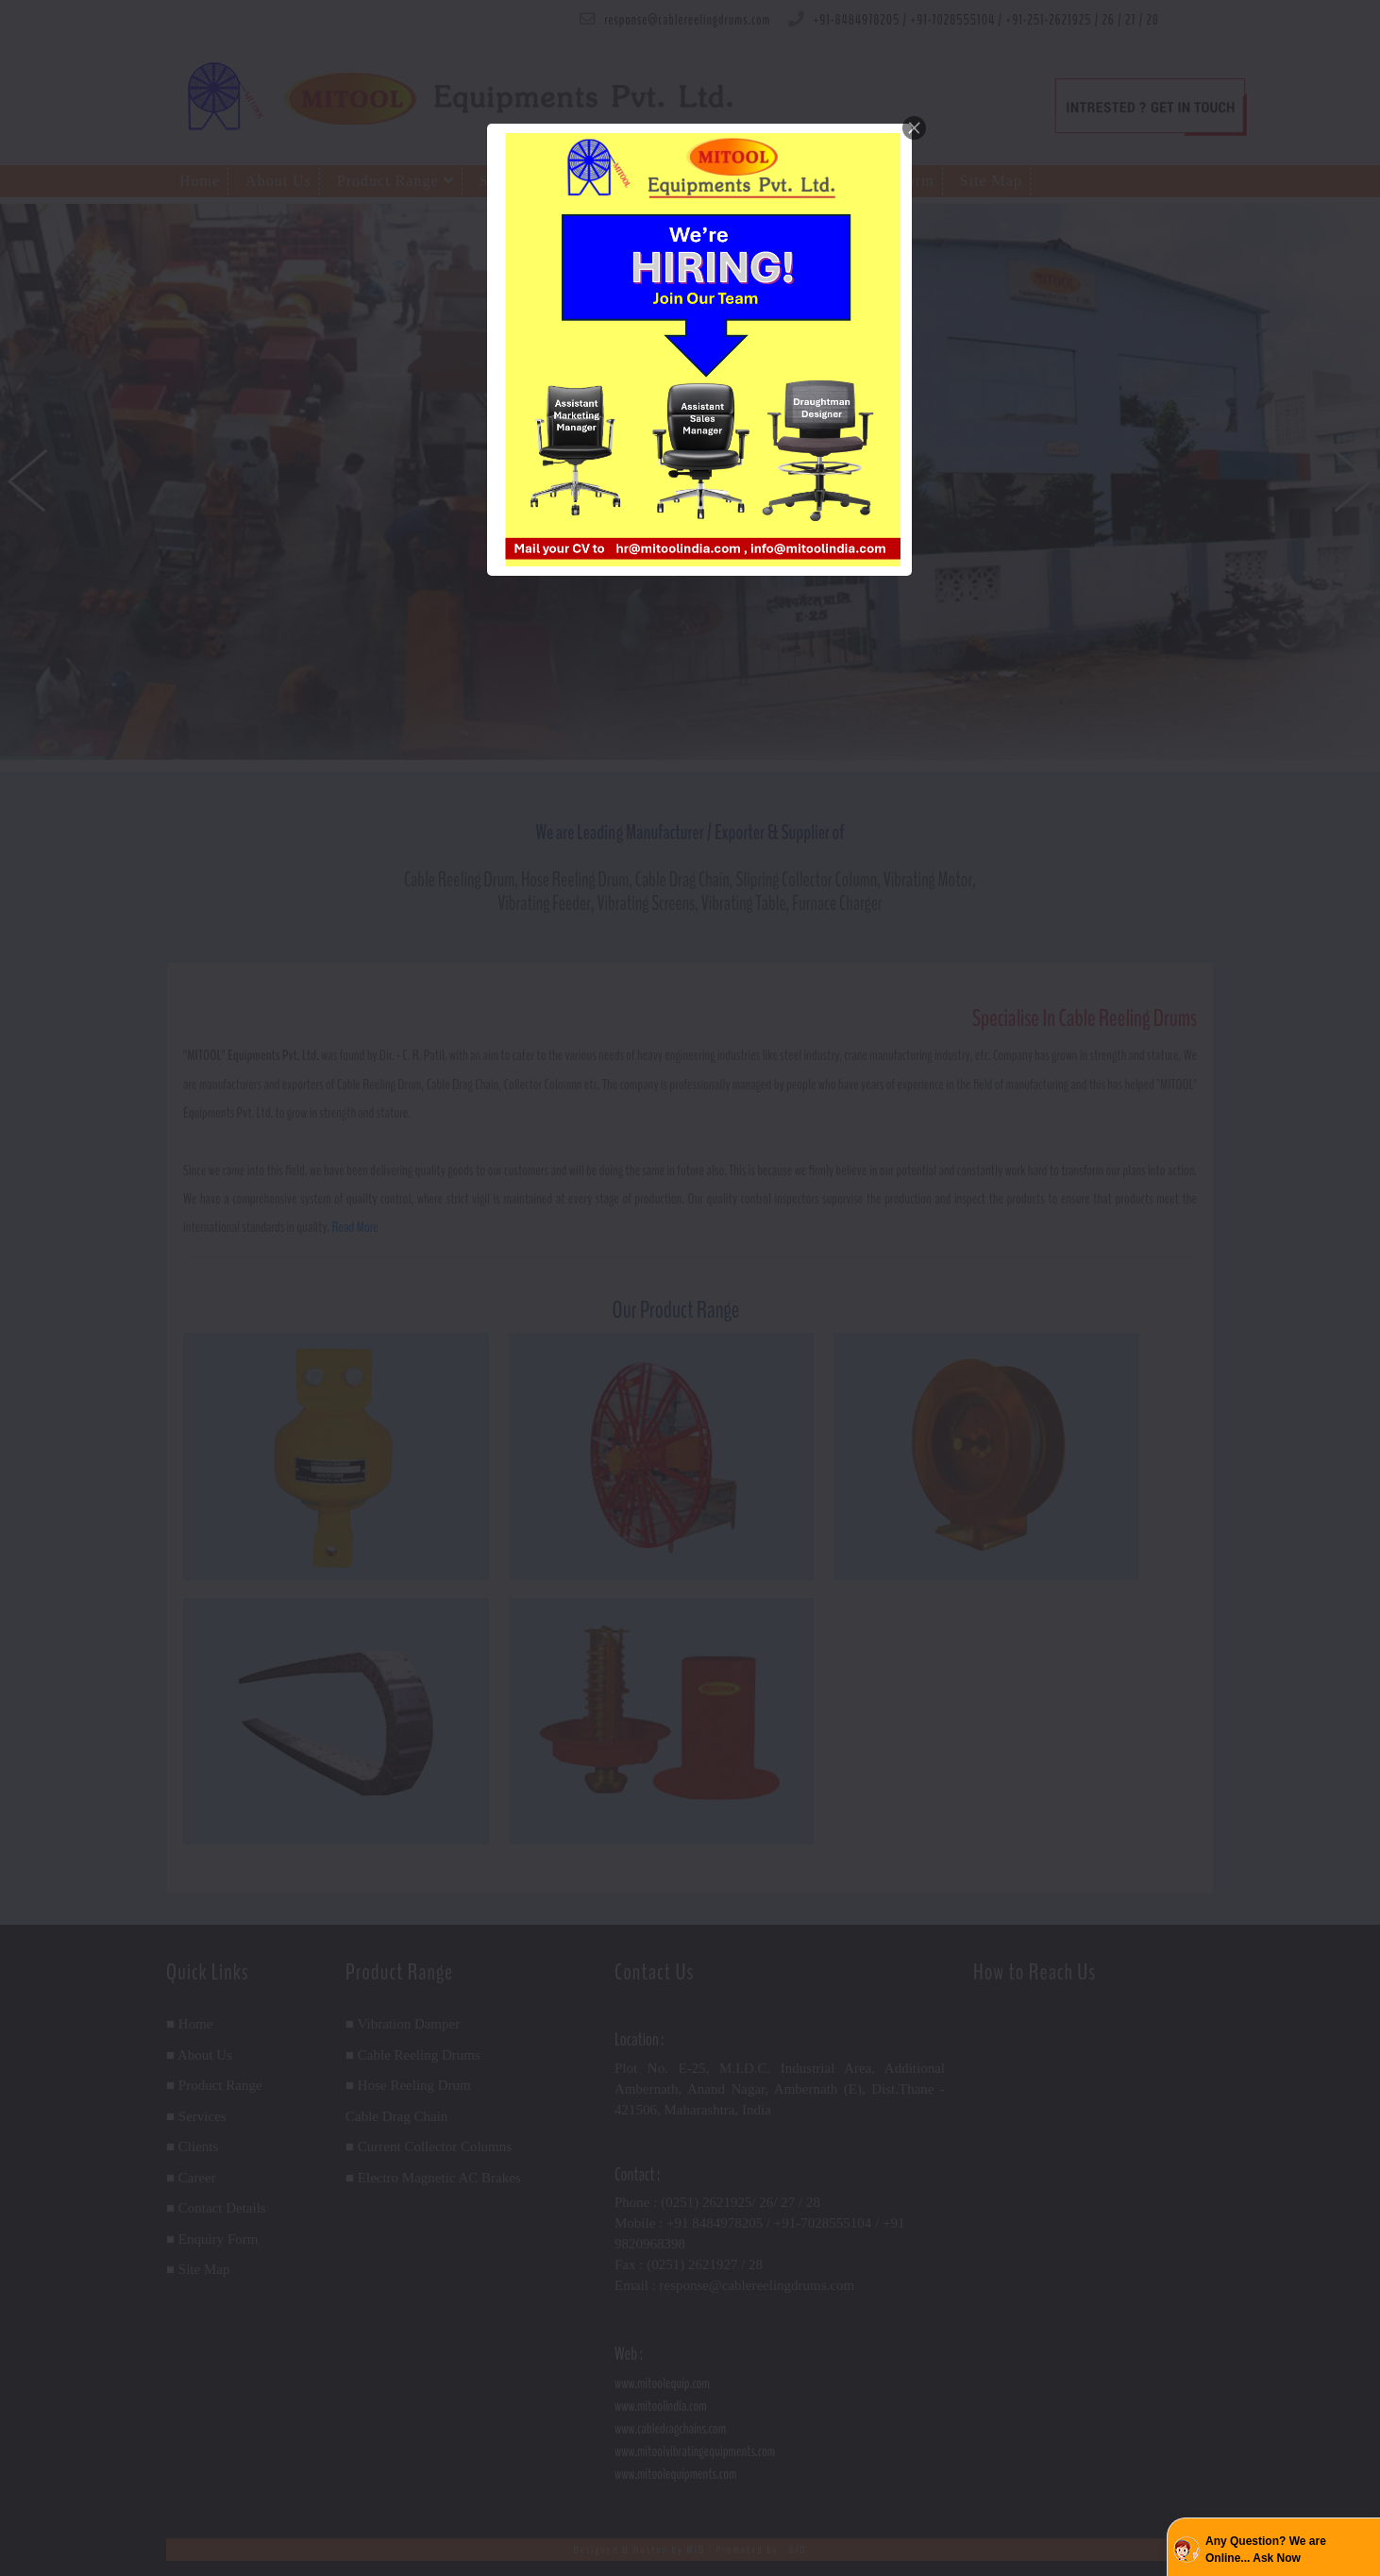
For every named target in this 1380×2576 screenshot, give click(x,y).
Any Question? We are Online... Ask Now (1265, 2549)
